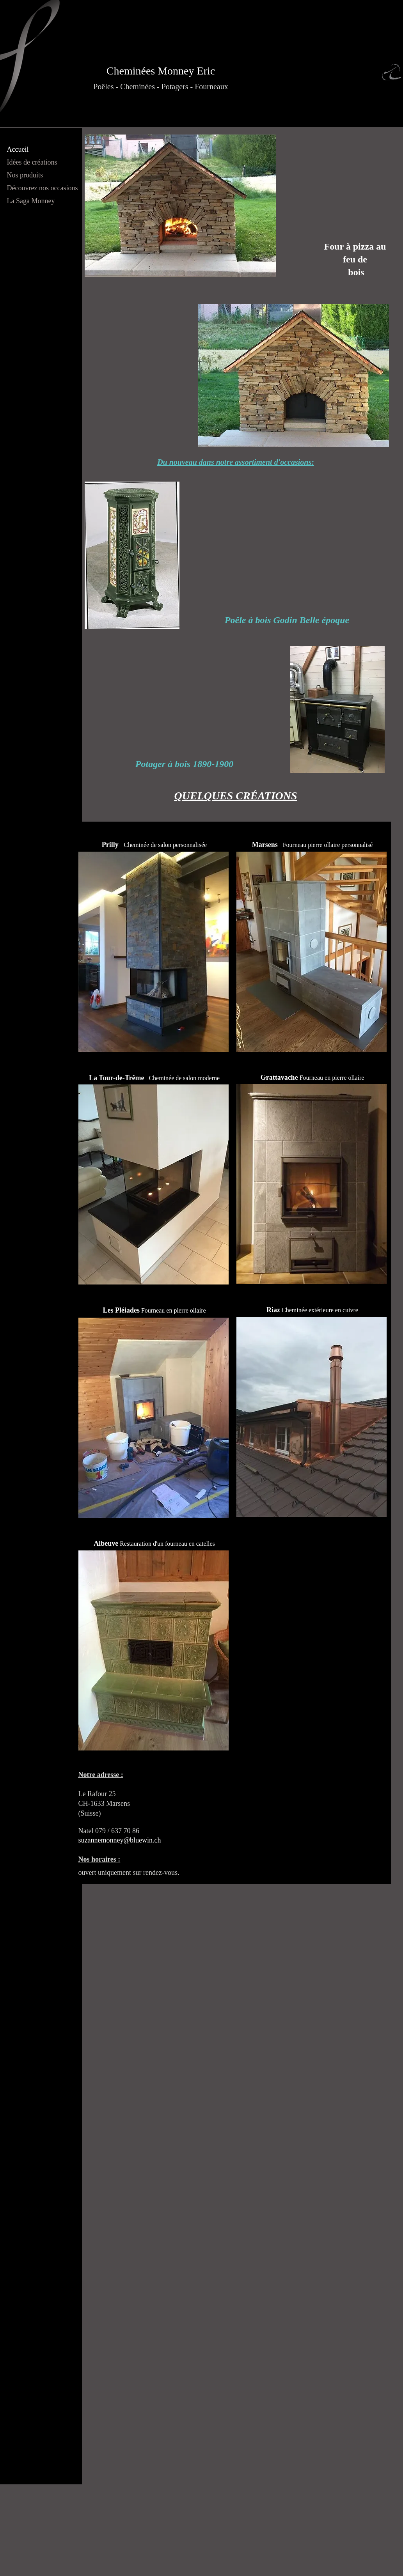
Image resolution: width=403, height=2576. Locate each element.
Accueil (18, 149)
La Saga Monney (31, 201)
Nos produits (25, 175)
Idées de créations (32, 162)
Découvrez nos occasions (42, 188)
